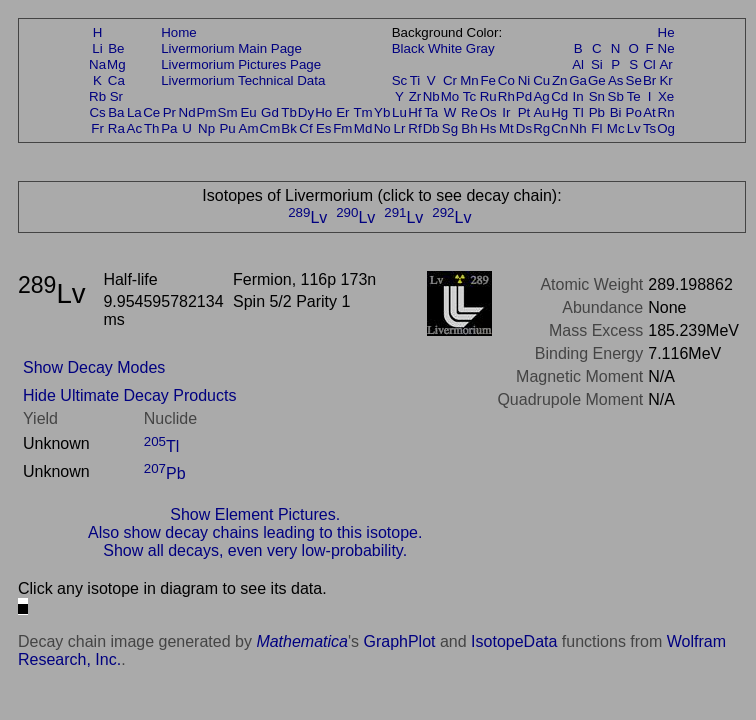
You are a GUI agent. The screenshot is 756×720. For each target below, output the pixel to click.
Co (506, 80)
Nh (578, 128)
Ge (597, 80)
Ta (431, 112)
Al (578, 64)
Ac (135, 128)
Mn (469, 80)
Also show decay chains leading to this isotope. (255, 532)
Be (116, 48)
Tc (469, 96)
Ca (116, 80)
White (445, 48)
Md (363, 128)
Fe (488, 80)
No (382, 128)
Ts (649, 128)
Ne (666, 48)
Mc (616, 128)
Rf (414, 128)
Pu (227, 128)
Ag (541, 96)
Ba (116, 112)
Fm (342, 128)
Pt (524, 112)
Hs (488, 128)
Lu (399, 112)
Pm (207, 112)
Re (469, 112)
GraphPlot (399, 641)
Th (152, 128)
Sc (400, 80)
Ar (665, 64)
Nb (431, 96)
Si (597, 64)
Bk (289, 128)
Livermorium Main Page (231, 48)
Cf (305, 128)
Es (324, 128)
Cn (559, 128)
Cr (450, 80)
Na (97, 64)
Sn (597, 96)
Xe (666, 96)
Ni (524, 80)
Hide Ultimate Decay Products (129, 395)
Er (342, 112)
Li (97, 48)
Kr (665, 80)
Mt (506, 128)
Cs (97, 112)
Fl (596, 128)
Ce (151, 112)
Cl (649, 64)
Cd (559, 96)
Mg (116, 64)
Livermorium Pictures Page (241, 64)
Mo (450, 96)
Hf (414, 112)
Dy (306, 112)
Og (666, 128)
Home (179, 32)
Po (634, 112)
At (649, 112)
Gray (480, 48)
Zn (560, 80)
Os (488, 112)
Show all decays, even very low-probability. (255, 550)
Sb (616, 96)
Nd (187, 112)
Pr (169, 112)
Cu (541, 80)
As (616, 80)
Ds (524, 128)
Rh (506, 96)
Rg (541, 128)
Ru (488, 96)
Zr (415, 96)
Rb (97, 96)
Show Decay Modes (94, 367)
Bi (616, 112)
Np (206, 128)
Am (249, 128)
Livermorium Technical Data (243, 80)
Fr (97, 128)
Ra (116, 128)
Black (408, 48)
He (666, 32)
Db (431, 128)
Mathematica (302, 641)
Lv (634, 128)
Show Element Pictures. (255, 514)
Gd (270, 112)
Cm (270, 128)
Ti (415, 80)
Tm (362, 112)
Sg (450, 128)
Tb (289, 112)
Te (634, 96)
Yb (382, 112)
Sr (116, 96)
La (134, 112)
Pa (169, 128)
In (578, 96)
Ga (578, 80)
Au (541, 112)
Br (649, 80)
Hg (559, 112)
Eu (248, 112)
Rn (666, 112)
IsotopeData (514, 641)
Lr (400, 128)
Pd (524, 96)
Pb (597, 112)
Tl (578, 112)
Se (634, 80)
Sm (228, 112)
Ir (506, 112)
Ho (323, 112)
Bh (469, 128)
